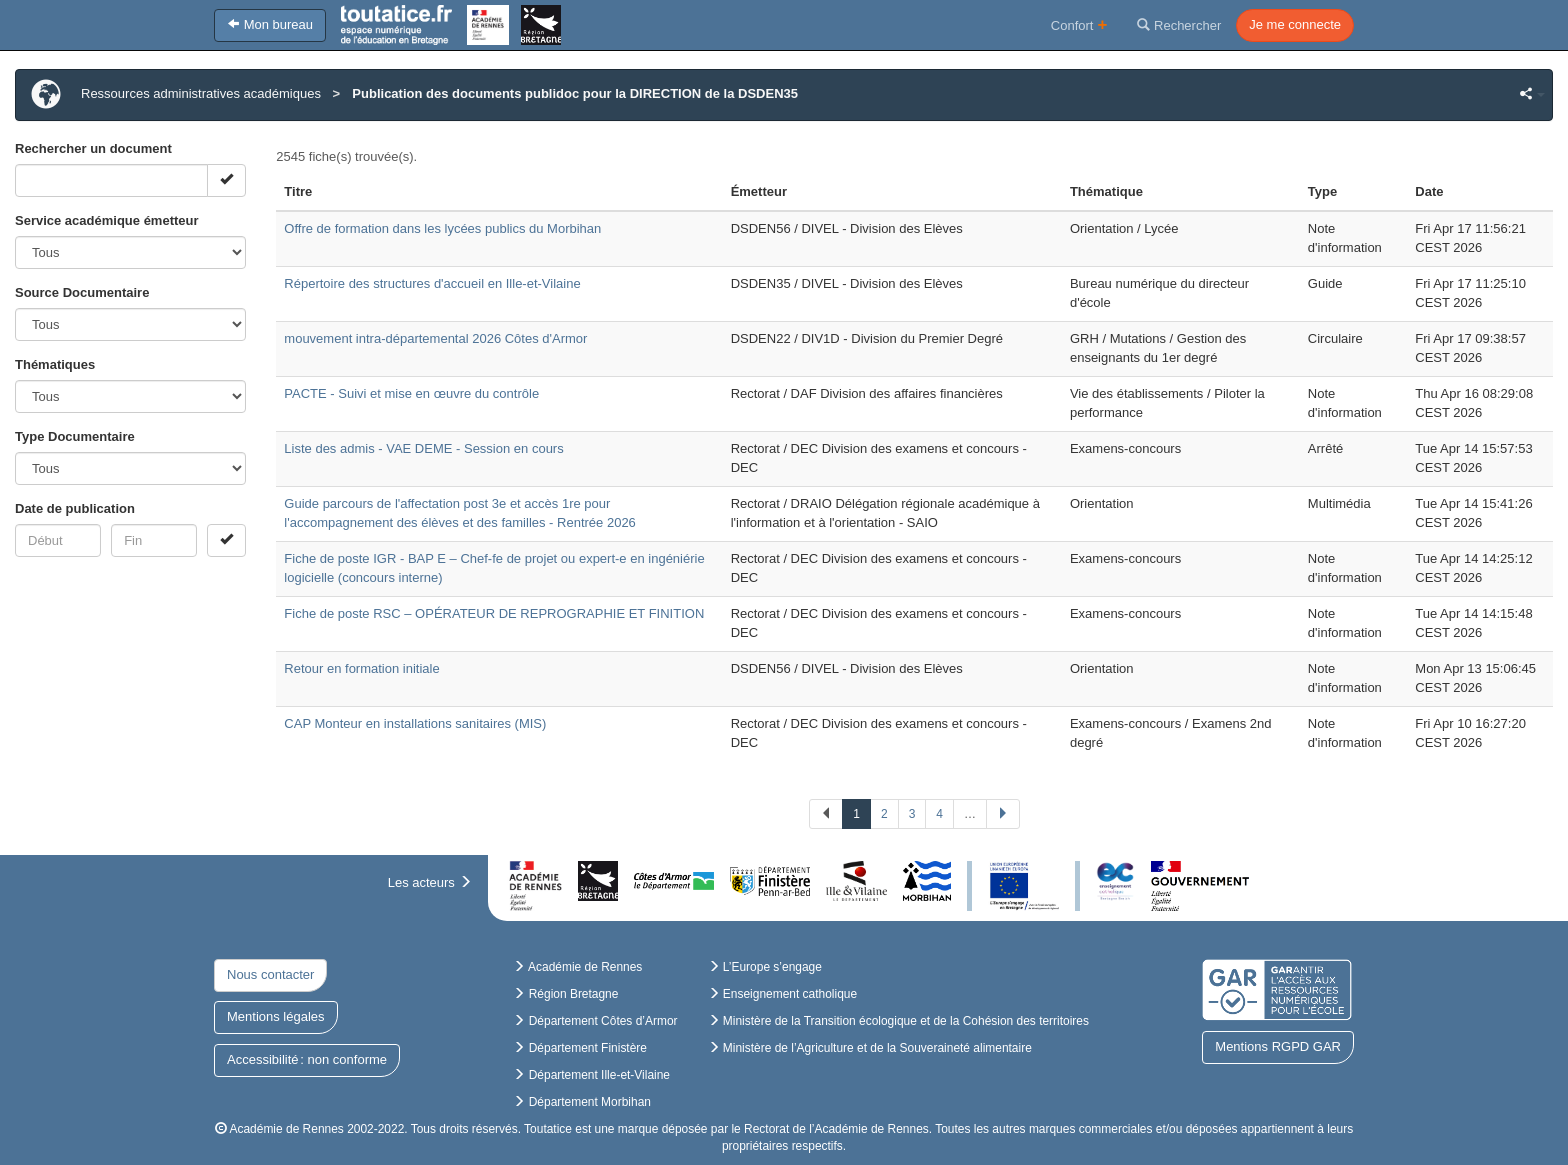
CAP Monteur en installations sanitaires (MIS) (415, 723)
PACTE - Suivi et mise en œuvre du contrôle (411, 393)
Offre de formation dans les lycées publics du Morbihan (442, 228)
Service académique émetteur (107, 220)
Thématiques (55, 364)
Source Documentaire (82, 292)
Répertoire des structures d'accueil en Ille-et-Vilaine (432, 283)
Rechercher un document (93, 148)
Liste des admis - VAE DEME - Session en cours (423, 448)
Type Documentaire (75, 436)
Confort (1079, 24)
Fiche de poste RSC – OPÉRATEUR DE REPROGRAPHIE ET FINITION (494, 613)
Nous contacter (270, 974)
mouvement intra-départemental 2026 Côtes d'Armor (435, 338)
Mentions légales (276, 1016)
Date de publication (75, 508)
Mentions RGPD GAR (1278, 1046)
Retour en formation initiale (361, 668)
